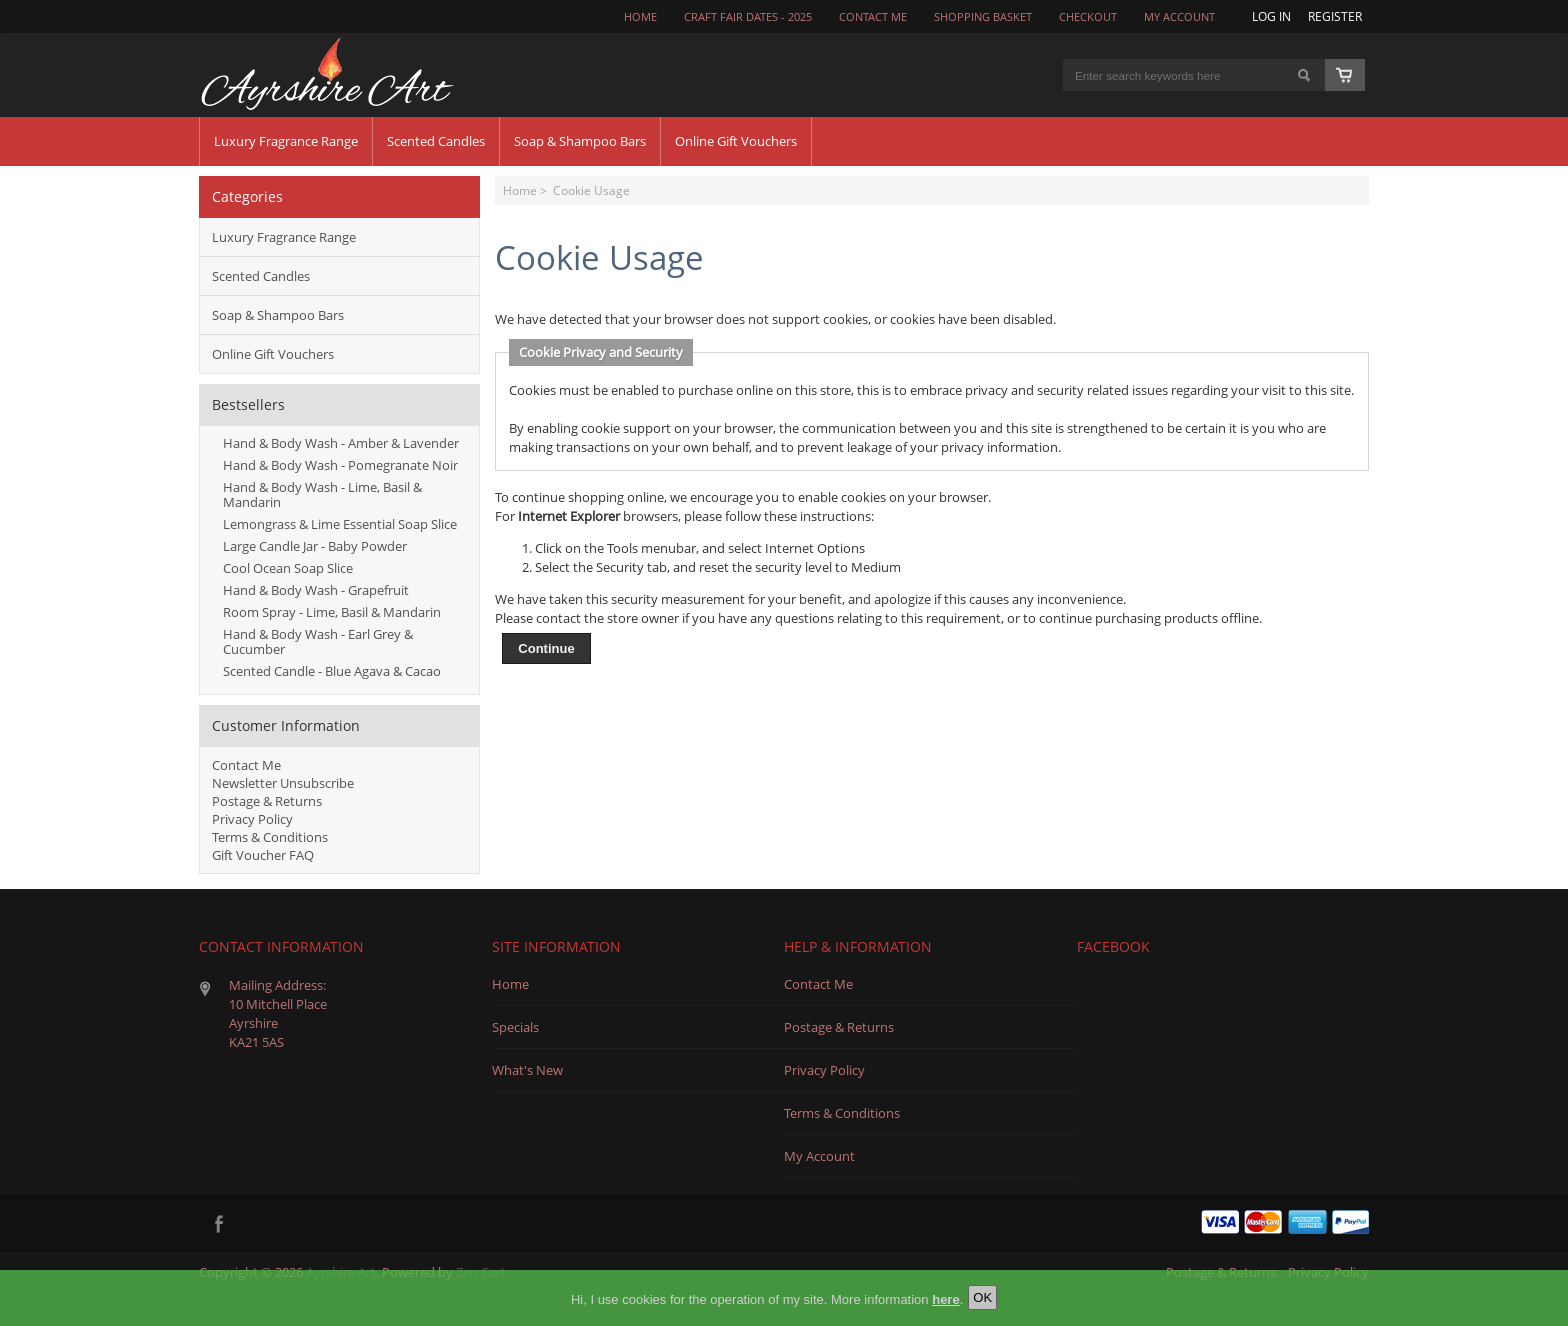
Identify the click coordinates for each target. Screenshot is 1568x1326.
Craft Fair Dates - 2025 (748, 17)
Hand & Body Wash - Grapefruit (316, 590)
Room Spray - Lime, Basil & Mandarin (332, 612)
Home (640, 17)
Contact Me (246, 765)
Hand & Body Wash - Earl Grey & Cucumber (318, 641)
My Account (1179, 17)
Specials (515, 1027)
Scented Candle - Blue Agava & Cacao (332, 671)
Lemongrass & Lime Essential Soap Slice (340, 524)
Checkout (1088, 17)
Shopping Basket (983, 17)
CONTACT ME (873, 17)
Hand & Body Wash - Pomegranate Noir (340, 465)
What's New (527, 1070)
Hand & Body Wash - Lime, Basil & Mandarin (322, 494)
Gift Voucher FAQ (263, 855)
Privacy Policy (252, 819)
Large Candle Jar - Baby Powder (315, 546)
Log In (1271, 16)
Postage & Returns (267, 801)
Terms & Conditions (270, 837)
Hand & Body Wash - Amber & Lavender (341, 443)
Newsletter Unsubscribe (283, 783)
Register (1335, 16)
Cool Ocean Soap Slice (288, 568)
